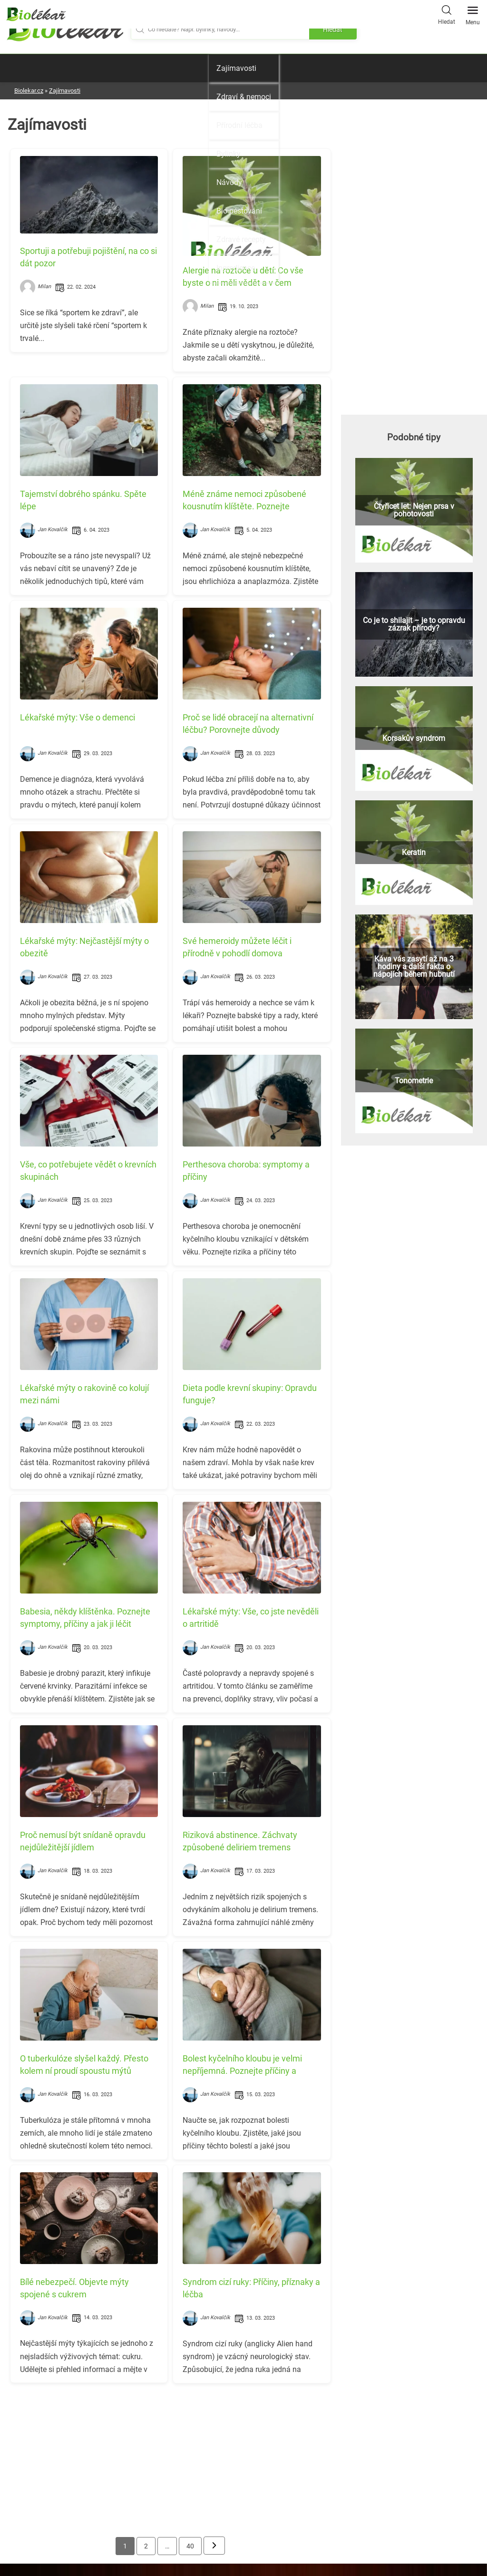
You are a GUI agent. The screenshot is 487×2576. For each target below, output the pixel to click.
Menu (472, 13)
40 (190, 2546)
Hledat (446, 13)
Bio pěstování (239, 210)
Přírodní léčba (239, 125)
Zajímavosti (236, 68)
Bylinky (228, 153)
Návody (229, 182)
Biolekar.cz (28, 90)
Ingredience (235, 267)
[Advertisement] (170, 2457)
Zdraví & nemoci (243, 96)
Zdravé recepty (241, 239)
